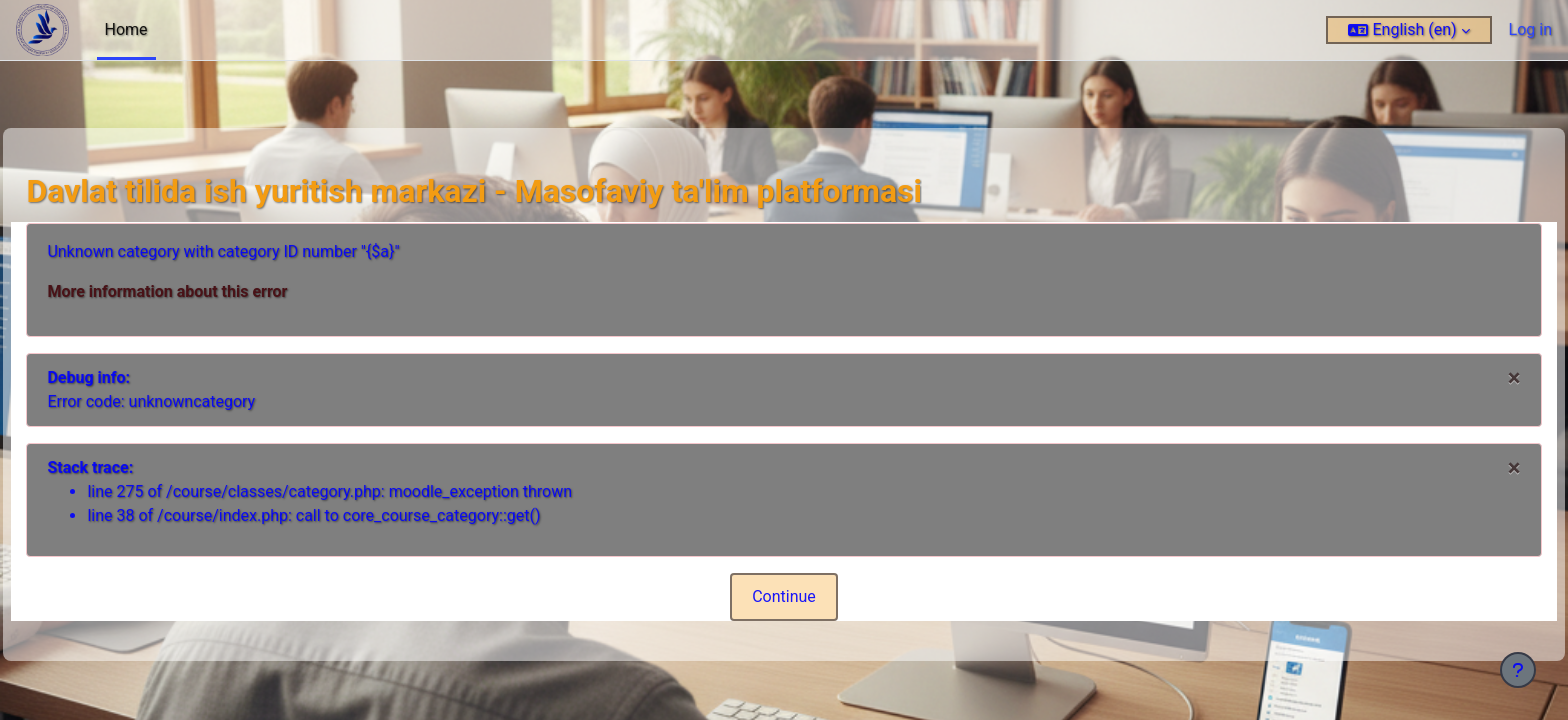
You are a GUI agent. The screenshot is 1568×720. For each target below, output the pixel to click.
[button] (1408, 30)
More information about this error (212, 291)
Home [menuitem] (126, 29)
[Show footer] (1518, 670)
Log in (1530, 29)
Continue (784, 596)
